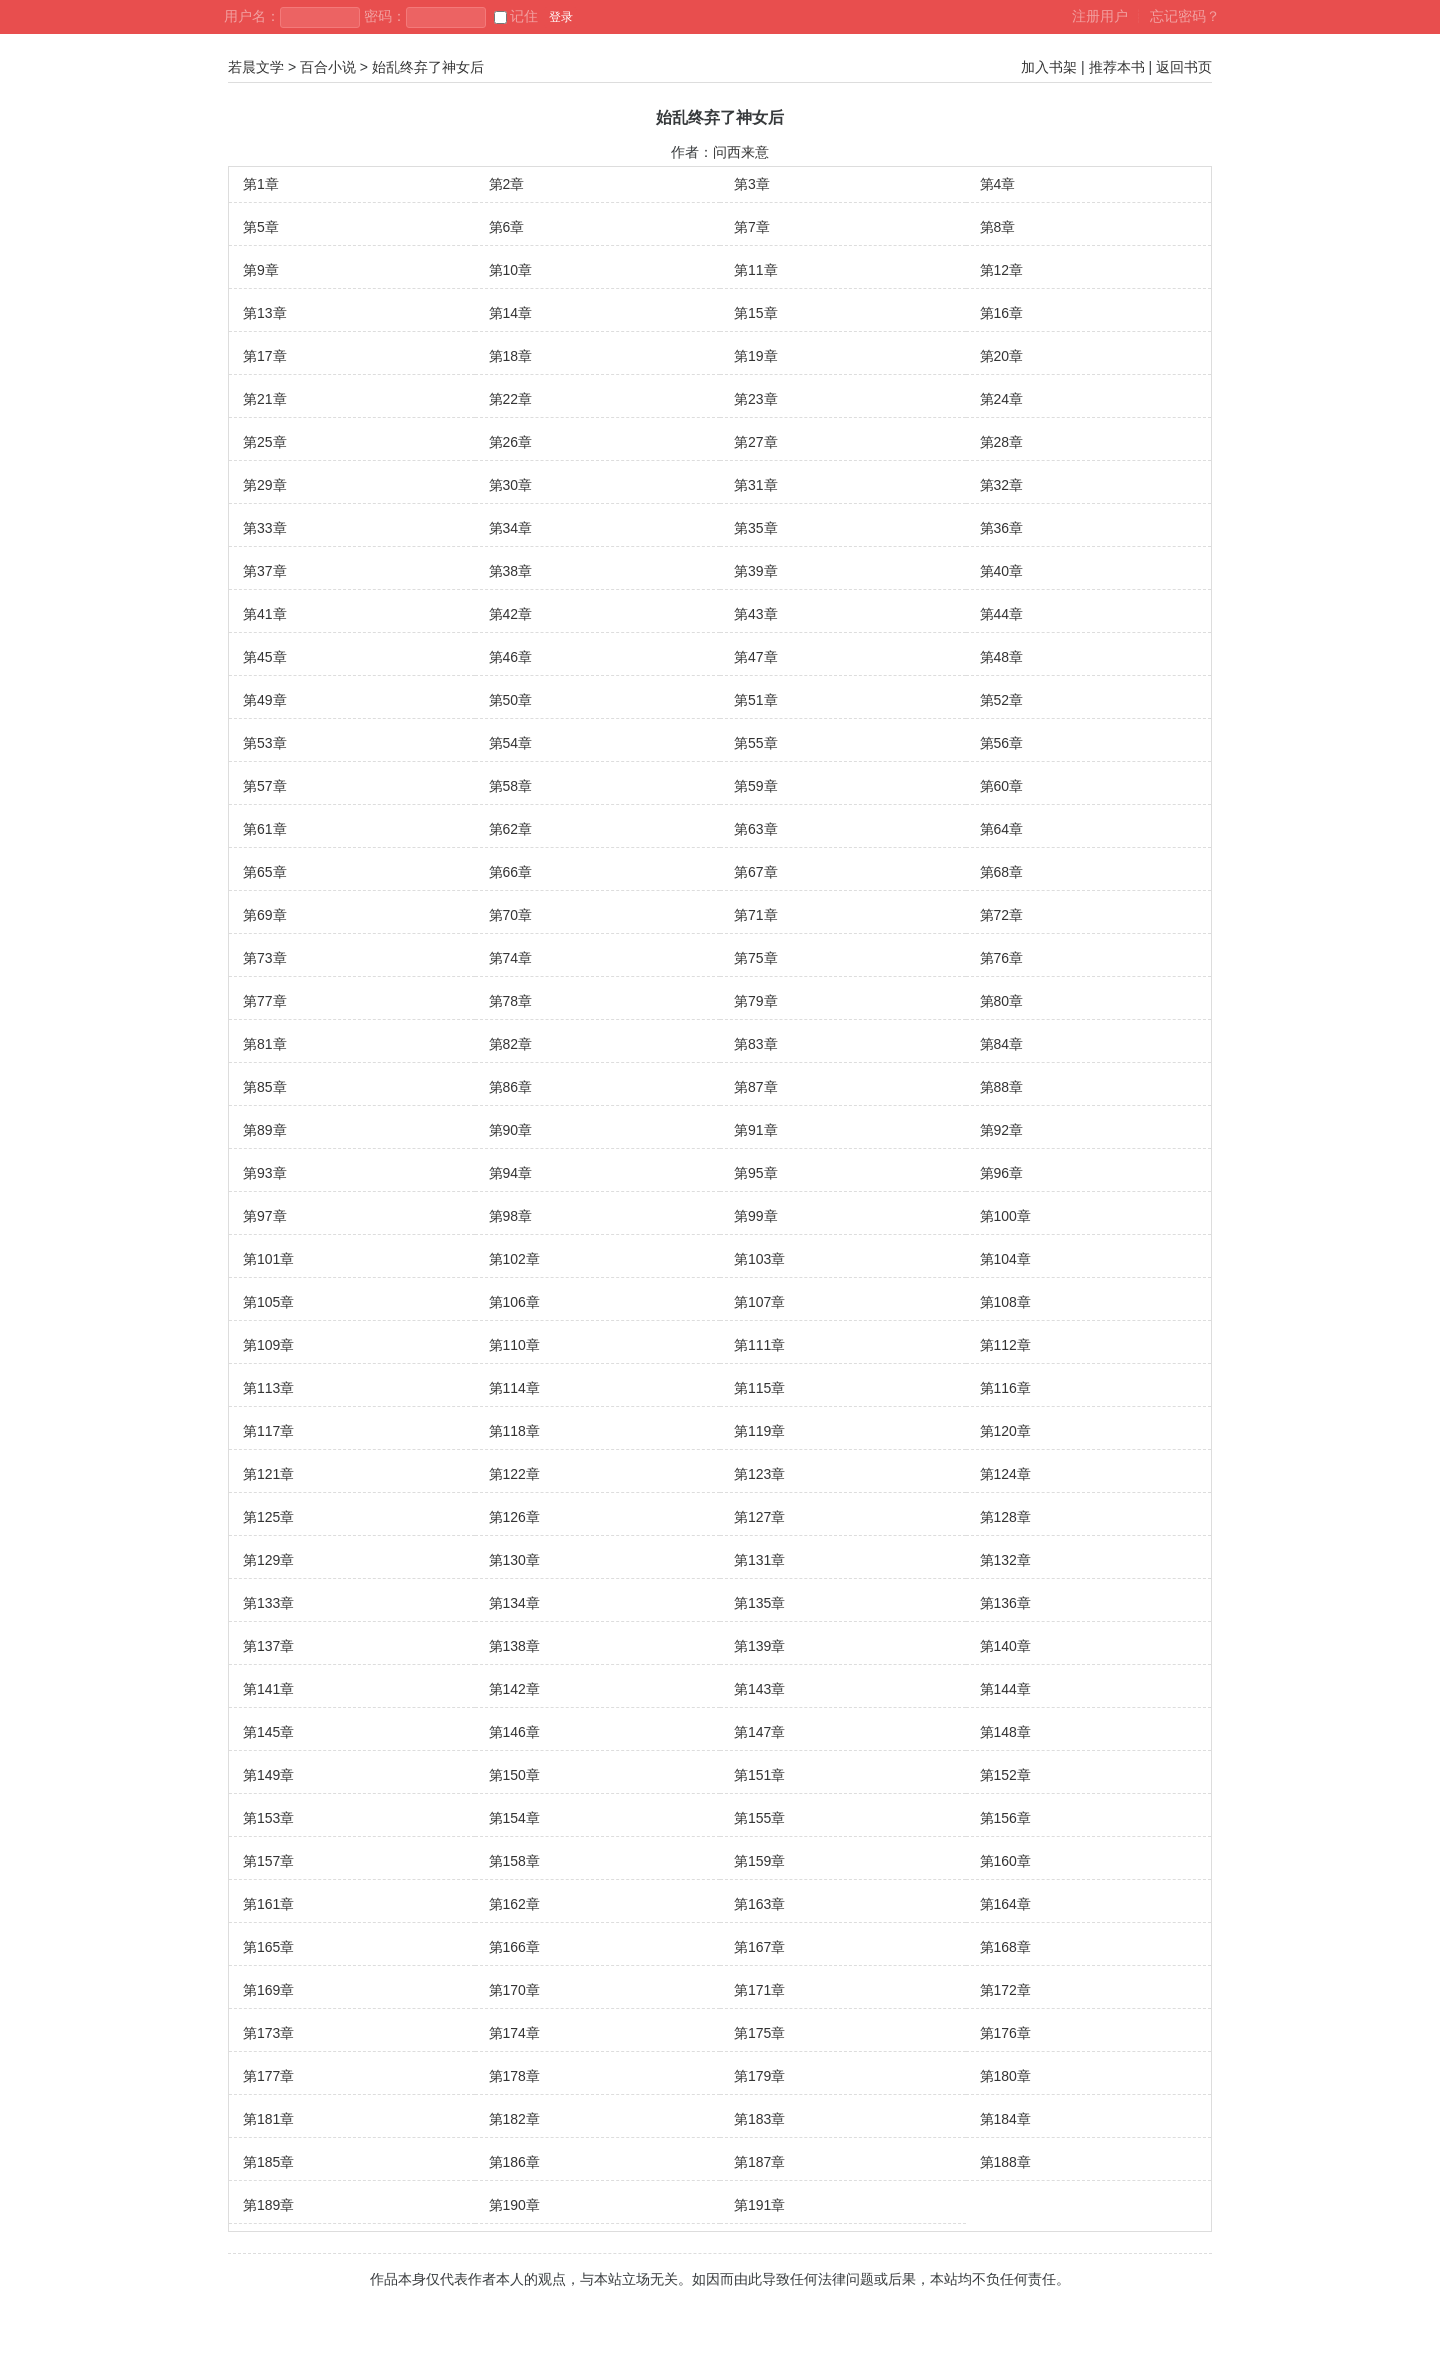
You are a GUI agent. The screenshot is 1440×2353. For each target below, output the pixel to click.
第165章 (268, 1947)
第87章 (756, 1087)
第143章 (759, 1689)
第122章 (514, 1474)
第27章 (756, 442)
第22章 (511, 399)
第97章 (265, 1216)
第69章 (265, 915)
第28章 (1002, 442)
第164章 (1005, 1904)
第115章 (759, 1388)
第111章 (759, 1345)
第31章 (756, 485)
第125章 (268, 1517)
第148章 (1005, 1732)
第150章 (514, 1775)
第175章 (759, 2033)
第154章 (514, 1818)
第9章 (261, 270)
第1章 (261, 184)
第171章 (759, 1990)
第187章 (759, 2162)
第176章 (1005, 2033)
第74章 (511, 958)
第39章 (756, 571)
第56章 (1002, 743)
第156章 (1005, 1818)
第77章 (265, 1001)
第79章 (756, 1001)
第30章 (511, 485)
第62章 (511, 829)
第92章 (1002, 1130)
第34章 (511, 528)
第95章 (756, 1173)
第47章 (756, 657)
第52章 (1002, 700)
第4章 (998, 184)
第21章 (265, 399)
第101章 (268, 1259)
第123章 (759, 1474)
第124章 (1005, 1474)
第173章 (268, 2033)
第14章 (511, 313)
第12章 (1002, 270)
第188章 (1005, 2162)
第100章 (1005, 1216)
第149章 (268, 1775)
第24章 (1002, 399)
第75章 (756, 958)
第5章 (261, 227)
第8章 (998, 227)
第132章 (1005, 1560)
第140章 (1005, 1646)
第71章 (756, 915)
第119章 (759, 1431)
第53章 (265, 743)
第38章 (511, 571)
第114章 (514, 1388)
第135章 (759, 1603)
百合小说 (328, 67)
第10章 (511, 270)
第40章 (1002, 571)
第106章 (514, 1302)
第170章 (514, 1990)
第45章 (265, 657)
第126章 (514, 1517)
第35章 (756, 528)
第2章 (507, 184)
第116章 (1005, 1388)
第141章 (268, 1689)
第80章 (1002, 1001)
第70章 (511, 915)
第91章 (756, 1130)
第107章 (759, 1302)
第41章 (265, 614)
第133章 (268, 1603)
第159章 (759, 1861)
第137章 (268, 1646)
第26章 (511, 442)
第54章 (511, 743)
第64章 (1002, 829)
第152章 (1005, 1775)
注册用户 (1100, 16)
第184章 (1005, 2119)
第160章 (1005, 1861)
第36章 (1002, 528)
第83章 (756, 1044)
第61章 (265, 829)
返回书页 (1184, 67)
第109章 (268, 1345)
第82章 (511, 1044)
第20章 (1002, 356)
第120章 (1005, 1431)
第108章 (1005, 1302)
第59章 (756, 786)
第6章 (507, 227)
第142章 (514, 1689)
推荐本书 (1117, 67)
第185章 (268, 2162)
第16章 (1002, 313)
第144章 (1005, 1689)
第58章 (511, 786)
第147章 (759, 1732)
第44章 (1002, 614)
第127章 (759, 1517)
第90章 (511, 1130)
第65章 (265, 872)
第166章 (514, 1947)
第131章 (759, 1560)
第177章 (268, 2076)
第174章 (514, 2033)
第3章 (752, 184)
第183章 (759, 2119)
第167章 (759, 1947)
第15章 (756, 313)
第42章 (511, 614)
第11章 (756, 270)
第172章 (1005, 1990)
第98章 (511, 1216)
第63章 (756, 829)
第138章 (514, 1646)
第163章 (759, 1904)
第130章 (514, 1560)
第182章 (514, 2119)
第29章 (265, 485)
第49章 (265, 700)
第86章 (511, 1087)
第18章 (511, 356)
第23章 (756, 399)
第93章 (265, 1173)
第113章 (268, 1388)
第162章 (514, 1904)
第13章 (265, 313)
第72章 (1002, 915)
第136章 (1005, 1603)
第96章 (1002, 1173)
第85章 (265, 1087)
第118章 (514, 1431)
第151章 (759, 1775)
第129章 (268, 1560)
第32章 (1002, 485)
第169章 (268, 1990)
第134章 (514, 1603)
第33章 (265, 528)
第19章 (756, 356)
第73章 (265, 958)
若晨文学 (256, 67)
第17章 (265, 356)
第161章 (268, 1904)
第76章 (1002, 958)
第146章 (514, 1732)
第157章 (268, 1861)
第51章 (756, 700)
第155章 (759, 1818)
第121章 (268, 1474)
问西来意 (741, 152)
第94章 (511, 1173)
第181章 (268, 2119)
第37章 (265, 571)
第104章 (1005, 1259)
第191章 (759, 2205)
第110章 (514, 1345)
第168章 (1005, 1947)
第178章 (514, 2076)
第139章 (759, 1646)
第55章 (756, 743)
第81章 (265, 1044)
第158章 (514, 1861)
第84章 (1002, 1044)
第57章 (265, 786)
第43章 (756, 614)
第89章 (265, 1130)
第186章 (514, 2162)
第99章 (756, 1216)
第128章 (1005, 1517)
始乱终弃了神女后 (428, 67)
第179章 (759, 2076)
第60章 (1002, 786)
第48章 (1002, 657)
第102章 (514, 1259)
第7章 (752, 227)
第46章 (511, 657)
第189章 (268, 2205)
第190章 (514, 2205)
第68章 (1002, 872)
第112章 (1005, 1345)
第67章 (756, 872)
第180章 (1005, 2076)
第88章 (1002, 1087)
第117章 (268, 1431)
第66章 (511, 872)
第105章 (268, 1302)
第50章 (511, 700)
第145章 (268, 1732)
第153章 (268, 1818)
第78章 (511, 1001)
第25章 (265, 442)
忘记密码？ (1185, 16)
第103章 (759, 1259)
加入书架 (1049, 67)
